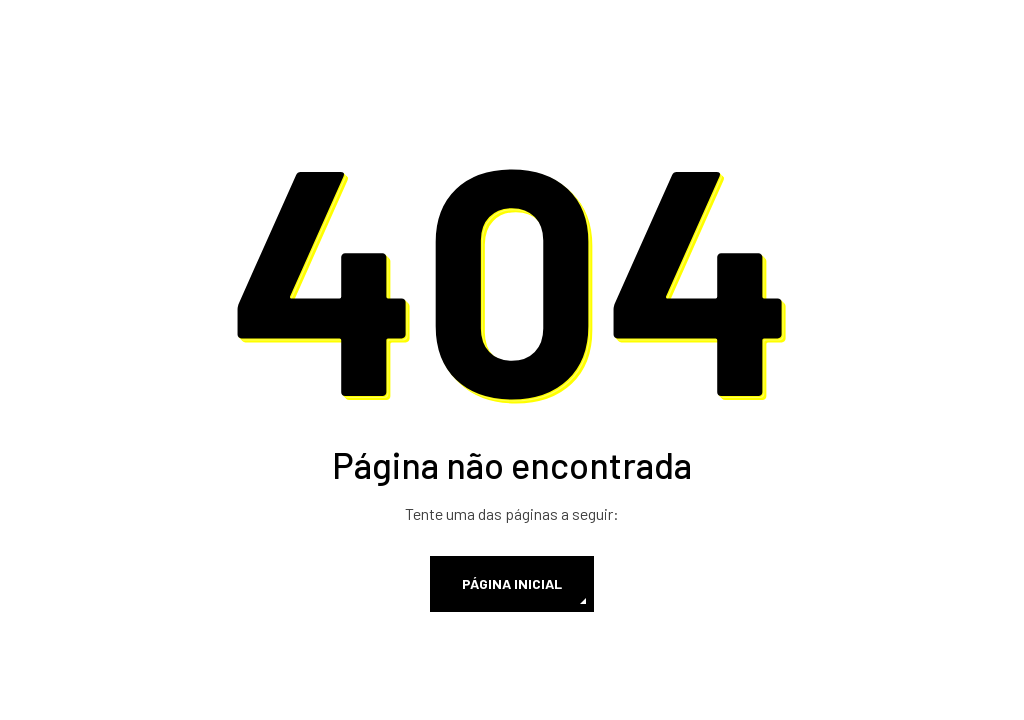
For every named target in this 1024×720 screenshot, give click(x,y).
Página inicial (512, 583)
